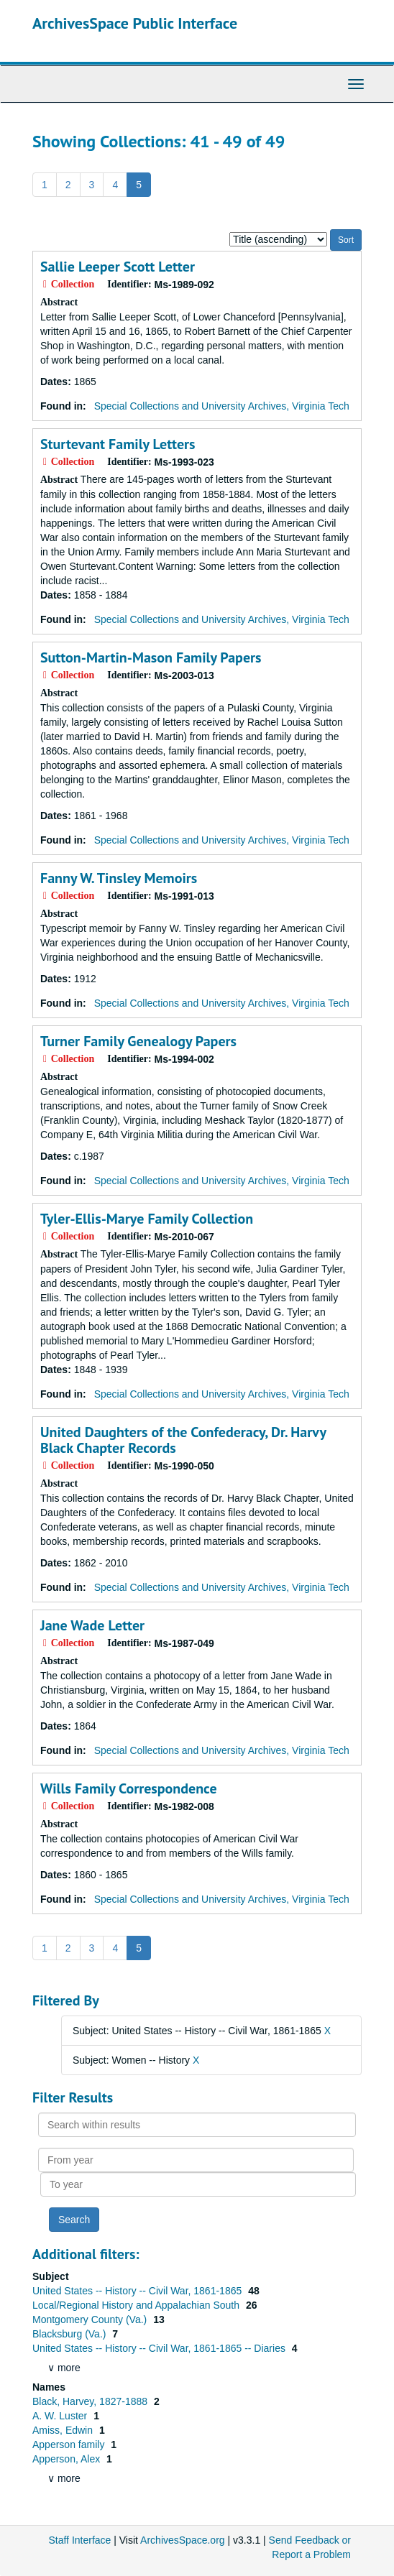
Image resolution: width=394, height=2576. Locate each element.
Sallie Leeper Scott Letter (117, 266)
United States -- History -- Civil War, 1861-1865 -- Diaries (160, 2348)
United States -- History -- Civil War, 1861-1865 (138, 2290)
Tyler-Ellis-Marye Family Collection (146, 1218)
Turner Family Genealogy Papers (138, 1041)
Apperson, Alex (67, 2459)
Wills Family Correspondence (128, 1788)
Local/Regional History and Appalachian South (137, 2305)
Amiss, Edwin (64, 2430)
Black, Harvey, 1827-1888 (91, 2401)
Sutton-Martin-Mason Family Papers (151, 657)
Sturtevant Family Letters (118, 444)
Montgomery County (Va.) (91, 2319)
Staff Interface (79, 2540)
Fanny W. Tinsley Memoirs (118, 878)
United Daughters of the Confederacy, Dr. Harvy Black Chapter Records (183, 1440)
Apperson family (69, 2444)
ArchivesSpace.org (182, 2540)
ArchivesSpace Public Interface (134, 23)
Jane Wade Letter (92, 1625)
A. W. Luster (61, 2416)
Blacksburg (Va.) (70, 2334)
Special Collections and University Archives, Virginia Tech (221, 406)
